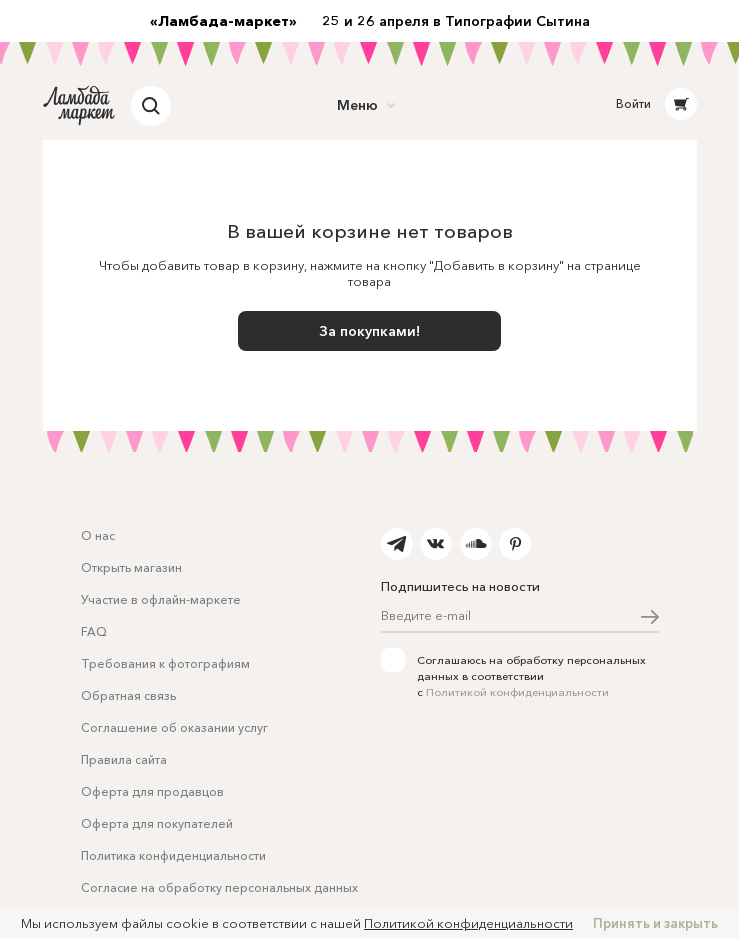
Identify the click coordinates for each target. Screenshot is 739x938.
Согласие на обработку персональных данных (219, 887)
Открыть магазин (131, 567)
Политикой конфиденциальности (517, 692)
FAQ (94, 631)
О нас (98, 535)
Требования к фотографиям (165, 663)
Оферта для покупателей (157, 823)
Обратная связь (128, 695)
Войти (633, 103)
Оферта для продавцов (152, 791)
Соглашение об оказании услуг (174, 727)
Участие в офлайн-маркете (161, 599)
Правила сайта (124, 759)
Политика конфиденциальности (173, 855)
